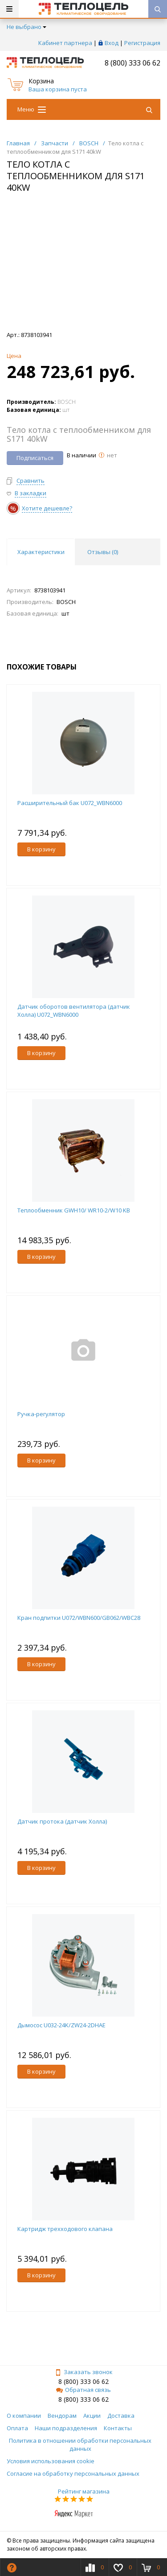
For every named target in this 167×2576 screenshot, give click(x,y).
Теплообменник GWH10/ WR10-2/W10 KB (73, 1210)
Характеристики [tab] (41, 552)
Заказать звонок (84, 2372)
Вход (111, 43)
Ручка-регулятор (41, 1414)
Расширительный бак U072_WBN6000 (69, 803)
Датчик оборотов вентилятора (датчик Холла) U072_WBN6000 (73, 1010)
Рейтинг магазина (84, 2491)
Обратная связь (83, 2390)
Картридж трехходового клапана (65, 2229)
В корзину (41, 849)
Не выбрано (26, 27)
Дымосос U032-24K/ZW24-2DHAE (61, 2025)
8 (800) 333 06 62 (132, 63)
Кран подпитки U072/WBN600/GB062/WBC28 (78, 1618)
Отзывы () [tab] (102, 552)
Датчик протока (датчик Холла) (62, 1821)
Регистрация (142, 43)
